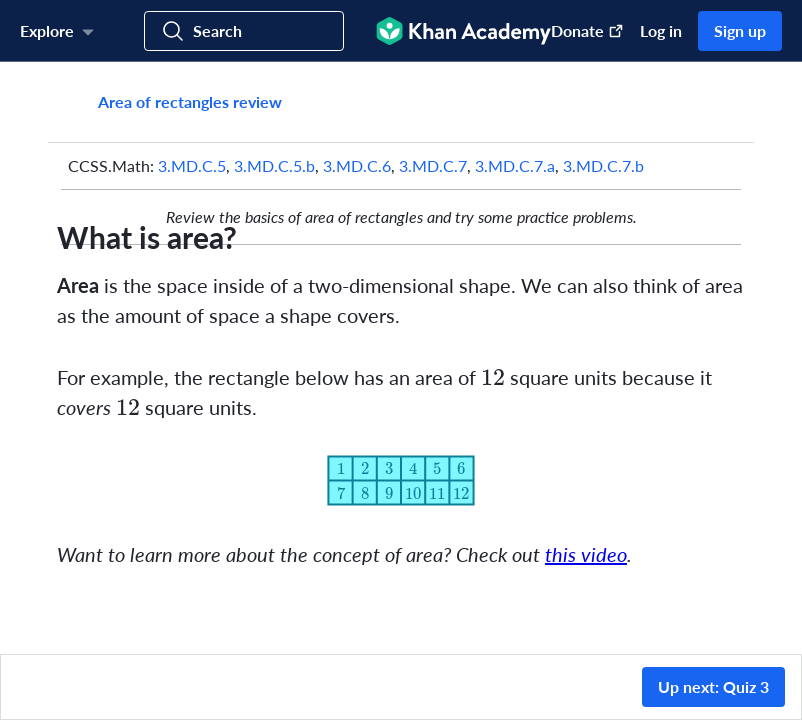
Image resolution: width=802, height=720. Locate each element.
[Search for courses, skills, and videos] (244, 31)
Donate (587, 30)
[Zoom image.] (401, 480)
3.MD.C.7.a (515, 165)
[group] (401, 358)
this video (586, 554)
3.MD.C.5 (192, 165)
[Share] (717, 102)
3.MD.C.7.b (603, 165)
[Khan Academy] (463, 31)
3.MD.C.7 (433, 165)
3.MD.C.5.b (274, 165)
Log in (661, 30)
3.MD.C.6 (357, 165)
